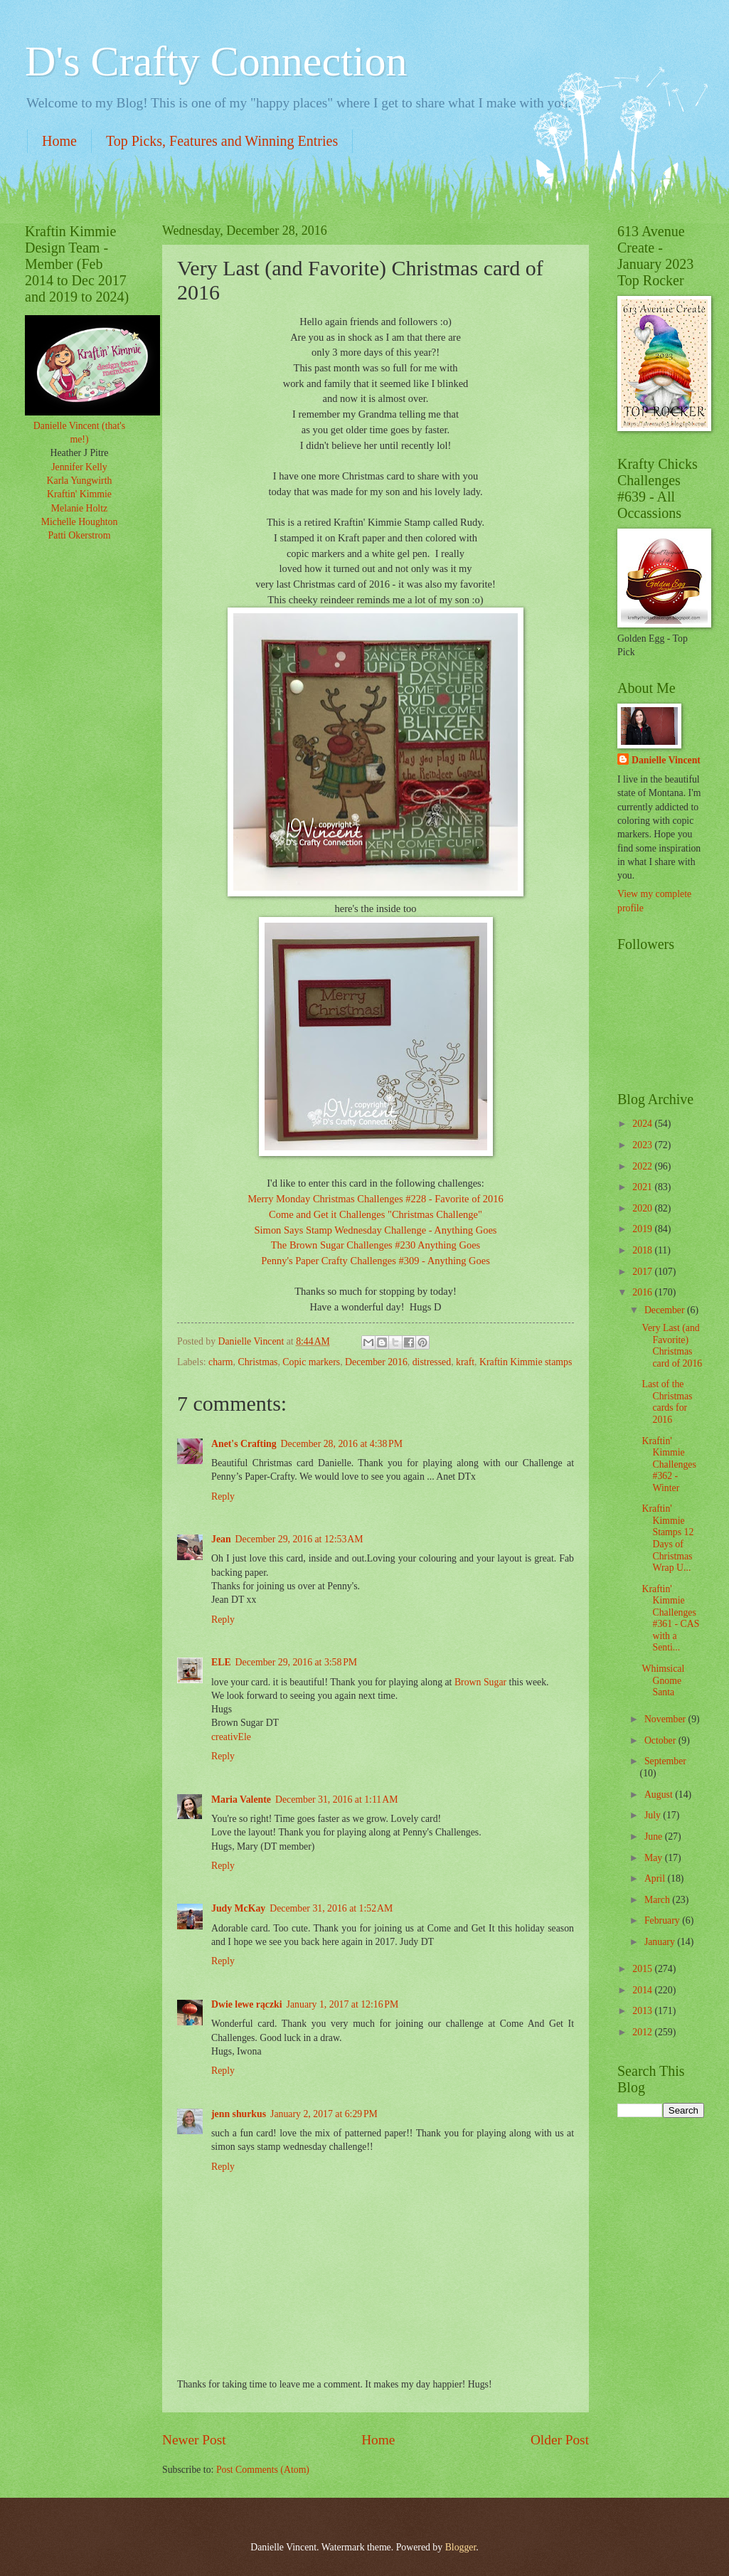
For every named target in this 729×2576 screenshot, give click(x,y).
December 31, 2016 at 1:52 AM (331, 1908)
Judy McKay (238, 1908)
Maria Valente (241, 1799)
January (660, 1941)
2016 (643, 1292)
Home (59, 141)
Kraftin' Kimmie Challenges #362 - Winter (669, 1464)
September (665, 1761)
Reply (223, 1496)
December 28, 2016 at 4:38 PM (342, 1443)
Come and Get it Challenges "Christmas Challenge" (375, 1214)
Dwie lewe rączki (246, 2004)
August (659, 1794)
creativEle (231, 1737)
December (665, 1310)
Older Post (560, 2439)
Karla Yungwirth (79, 480)
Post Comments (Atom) (262, 2469)
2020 (643, 1208)
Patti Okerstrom (79, 535)
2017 (643, 1271)
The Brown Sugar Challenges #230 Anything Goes (375, 1245)
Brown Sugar (481, 1682)
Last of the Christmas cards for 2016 (667, 1402)
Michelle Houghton (79, 521)
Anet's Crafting (244, 1443)
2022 (643, 1166)
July (653, 1815)
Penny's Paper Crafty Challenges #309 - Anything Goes (375, 1260)
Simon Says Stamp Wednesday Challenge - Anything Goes (376, 1230)
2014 (643, 1990)
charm (220, 1362)
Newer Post (194, 2439)
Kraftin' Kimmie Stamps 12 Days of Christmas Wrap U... (667, 1538)
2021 (643, 1187)
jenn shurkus (238, 2114)
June (654, 1836)
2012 (643, 2032)
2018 (643, 1250)
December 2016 (376, 1362)
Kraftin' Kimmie (79, 494)
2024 (643, 1123)
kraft (465, 1362)
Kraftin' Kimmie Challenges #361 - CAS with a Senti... (670, 1618)
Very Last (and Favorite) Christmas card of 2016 (672, 1346)
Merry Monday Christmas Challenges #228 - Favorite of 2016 (376, 1198)
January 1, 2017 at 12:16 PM (343, 2004)
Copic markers (311, 1362)
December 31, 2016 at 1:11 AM (336, 1799)
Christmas (257, 1362)
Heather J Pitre (79, 452)
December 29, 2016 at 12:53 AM (299, 1539)
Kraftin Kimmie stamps (525, 1362)
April (656, 1878)
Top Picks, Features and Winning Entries (222, 141)
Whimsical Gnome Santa (663, 1680)
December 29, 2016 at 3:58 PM (296, 1662)
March (658, 1899)
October (661, 1740)
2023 (643, 1145)
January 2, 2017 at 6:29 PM (324, 2114)
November (666, 1719)
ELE (221, 1662)
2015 (643, 1968)
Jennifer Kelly (79, 467)
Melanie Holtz (79, 508)
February (663, 1920)
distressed (432, 1362)
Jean (221, 1539)
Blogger (461, 2547)
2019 (643, 1229)
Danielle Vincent (666, 760)
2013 (643, 2010)
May (654, 1858)
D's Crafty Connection (216, 61)
